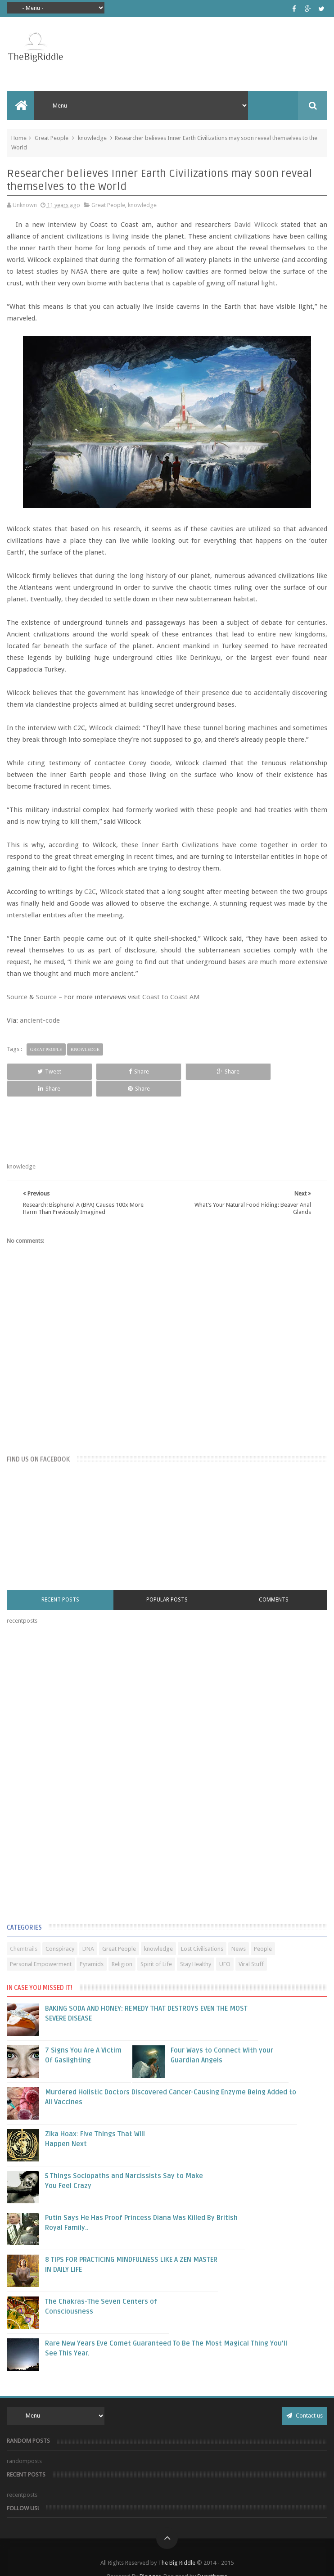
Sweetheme (212, 2559)
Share (102, 1071)
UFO (224, 1947)
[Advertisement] (74, 1759)
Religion (122, 1947)
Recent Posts (60, 1583)
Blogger (150, 2559)
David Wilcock (255, 225)
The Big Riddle (176, 2545)
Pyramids (92, 1947)
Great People (51, 138)
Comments (274, 1583)
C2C (90, 892)
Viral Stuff (251, 1947)
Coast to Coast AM (171, 997)
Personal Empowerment (41, 1947)
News (238, 1931)
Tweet (37, 1071)
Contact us (304, 2398)
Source (17, 997)
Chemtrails (23, 1931)
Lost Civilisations (202, 1931)
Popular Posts (167, 1583)
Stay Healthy (195, 1947)
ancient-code (40, 1020)
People (263, 1931)
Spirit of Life (156, 1947)
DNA (88, 1931)
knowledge (92, 138)
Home (19, 138)
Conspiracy (59, 1931)
